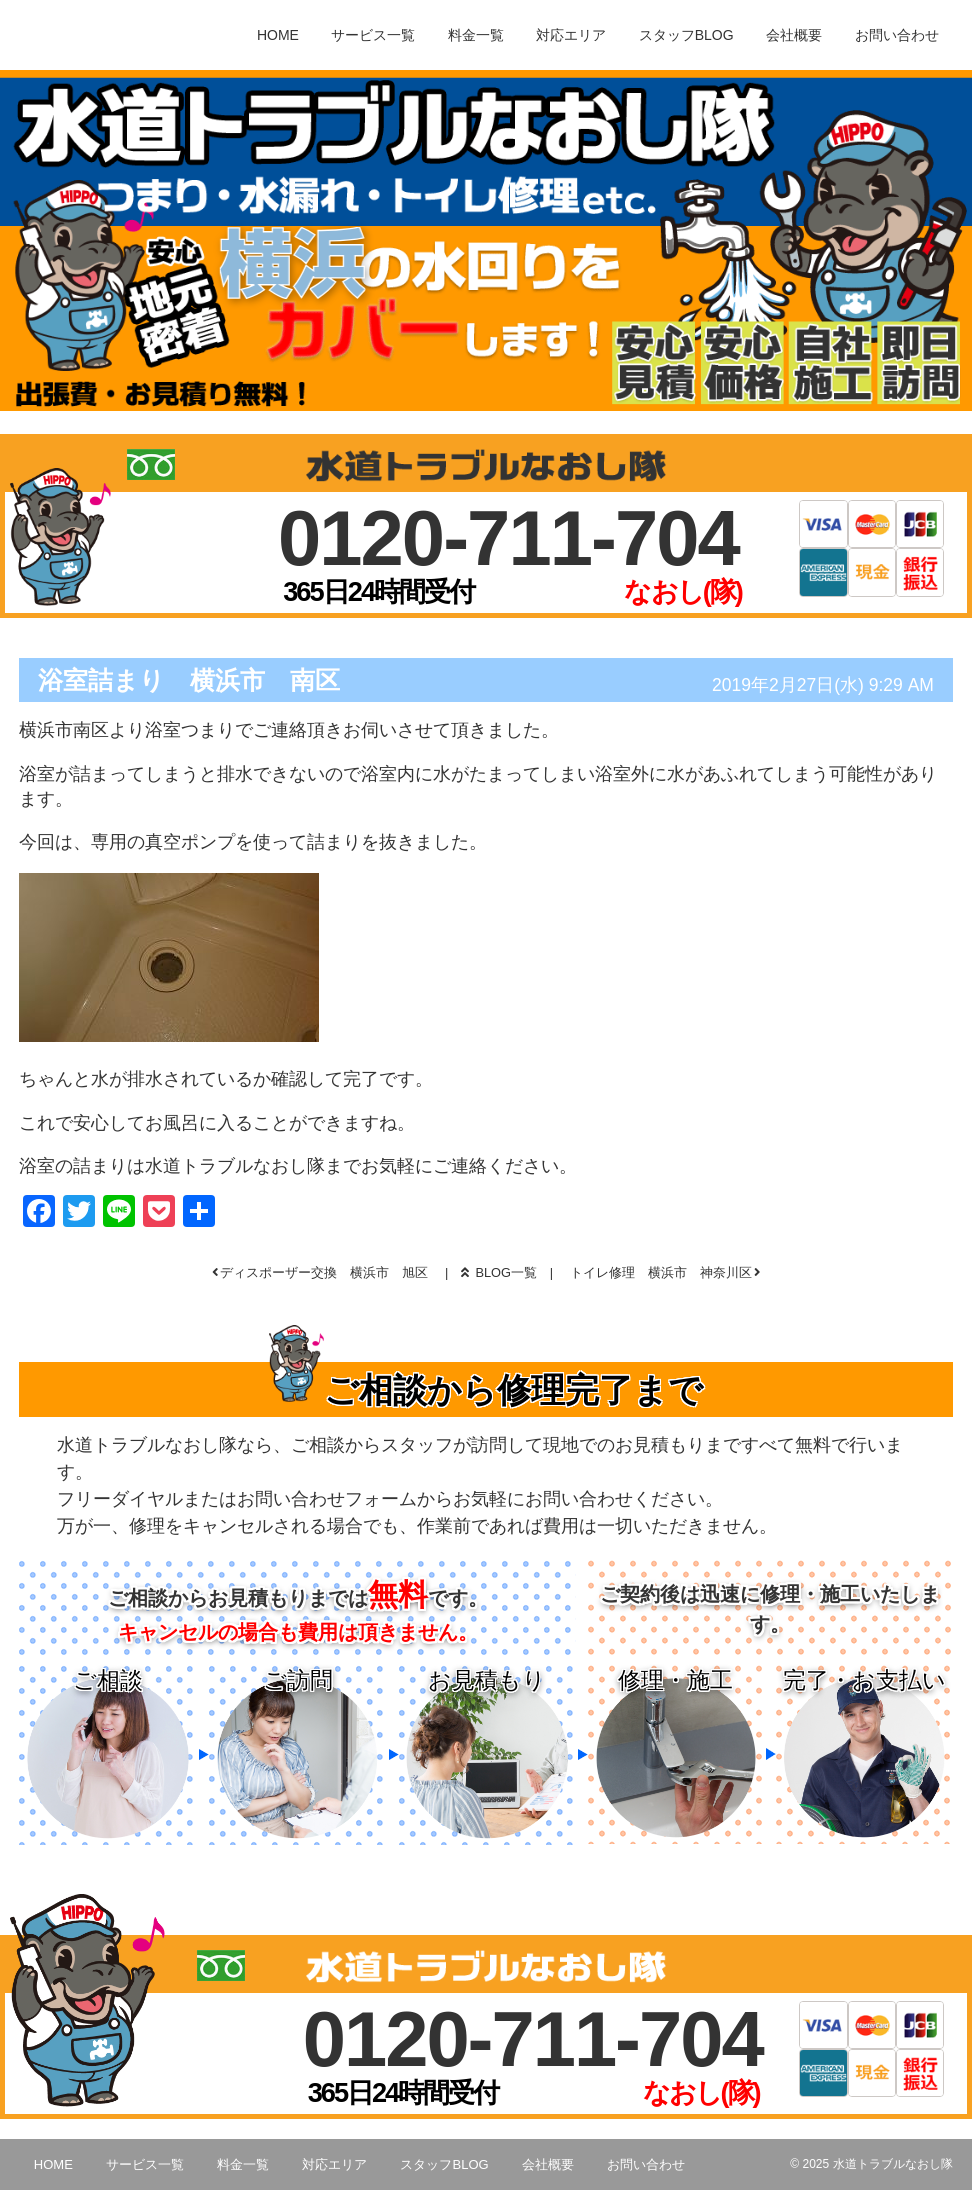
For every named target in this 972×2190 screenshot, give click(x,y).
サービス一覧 (373, 35)
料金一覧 (476, 35)
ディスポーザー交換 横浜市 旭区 (324, 1272)
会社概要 (794, 35)
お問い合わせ (897, 35)
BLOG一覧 (499, 1272)
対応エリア (571, 35)
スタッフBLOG (686, 35)
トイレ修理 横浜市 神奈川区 (661, 1272)
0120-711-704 (508, 538)
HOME (278, 35)
